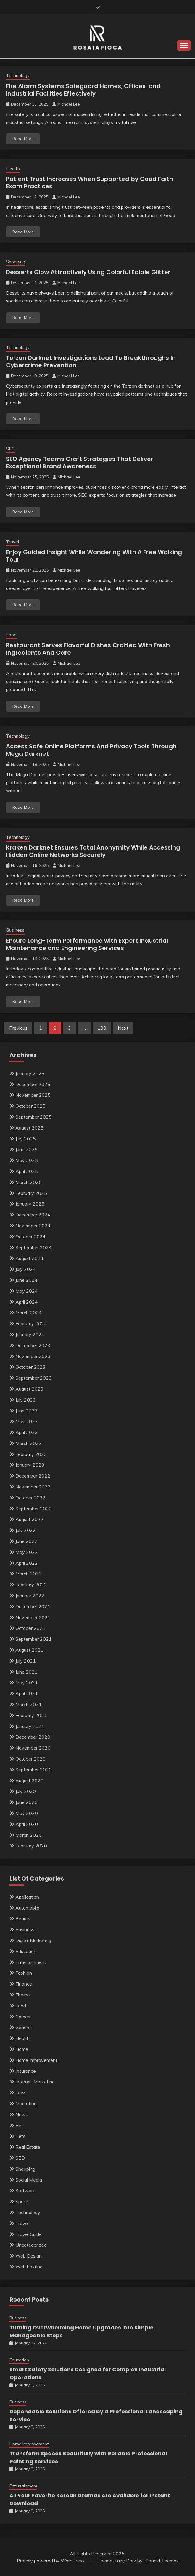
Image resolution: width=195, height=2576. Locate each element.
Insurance (25, 2071)
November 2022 (33, 1487)
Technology (18, 75)
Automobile (27, 1908)
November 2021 (33, 1617)
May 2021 (26, 1682)
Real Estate (27, 2147)
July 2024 (25, 1269)
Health (13, 168)
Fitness (23, 1995)
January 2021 (29, 1726)
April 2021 (26, 1693)
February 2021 (31, 1715)
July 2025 (25, 1139)
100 (101, 1028)
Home (21, 2049)
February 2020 (31, 1846)
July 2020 (25, 1791)
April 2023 (26, 1432)
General (23, 2027)
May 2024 (26, 1291)
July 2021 (25, 1661)
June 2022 (26, 1541)
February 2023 (31, 1454)
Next (123, 1028)
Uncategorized (31, 2245)
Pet (19, 2125)
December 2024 (32, 1215)
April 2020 (26, 1824)
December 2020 (32, 1737)
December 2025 (32, 1084)
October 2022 (30, 1498)
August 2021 (29, 1650)
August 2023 (29, 1389)
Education (25, 1951)
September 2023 (33, 1378)
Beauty (23, 1918)
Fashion (23, 1973)
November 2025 (33, 1095)
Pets (20, 2136)
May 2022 (26, 1552)
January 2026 (29, 1073)
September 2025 (33, 1117)
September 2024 (33, 1247)
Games (22, 2017)
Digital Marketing (33, 1940)
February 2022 (31, 1585)
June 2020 (26, 1802)
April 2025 (26, 1171)
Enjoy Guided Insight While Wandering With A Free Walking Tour (94, 556)
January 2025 (29, 1204)
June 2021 (26, 1672)
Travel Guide (28, 2234)
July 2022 (25, 1530)
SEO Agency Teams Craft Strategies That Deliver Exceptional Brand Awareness (79, 462)
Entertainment (30, 1962)
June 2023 (26, 1411)
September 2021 (33, 1639)
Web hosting (29, 2267)
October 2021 (30, 1628)
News (21, 2114)
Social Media (28, 2180)
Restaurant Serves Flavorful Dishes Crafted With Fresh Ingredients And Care (88, 649)
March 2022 (28, 1574)
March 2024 (28, 1312)
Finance (23, 1984)
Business (15, 930)
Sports (22, 2201)
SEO (10, 449)
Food (11, 634)
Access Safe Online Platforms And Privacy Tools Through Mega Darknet (91, 750)
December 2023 (32, 1345)
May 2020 (26, 1813)
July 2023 (25, 1400)
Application (27, 1897)
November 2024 (33, 1226)
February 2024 (31, 1323)
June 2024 (26, 1280)
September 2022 (33, 1509)
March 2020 (28, 1835)
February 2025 (31, 1193)
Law (20, 2093)
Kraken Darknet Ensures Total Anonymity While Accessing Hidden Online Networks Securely (93, 851)
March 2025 (28, 1182)
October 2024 (30, 1237)
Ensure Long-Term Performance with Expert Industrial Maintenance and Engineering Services (87, 944)
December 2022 (32, 1476)
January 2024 (29, 1334)
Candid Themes (162, 2561)
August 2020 (29, 1781)
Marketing (26, 2103)
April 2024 (26, 1302)
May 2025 (26, 1160)
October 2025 (30, 1106)
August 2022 (29, 1519)
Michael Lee (68, 104)
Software (25, 2190)
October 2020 (30, 1759)
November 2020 (33, 1748)
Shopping (15, 262)
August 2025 (29, 1128)
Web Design (28, 2256)
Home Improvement (36, 2060)
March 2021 (28, 1704)
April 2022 (26, 1563)
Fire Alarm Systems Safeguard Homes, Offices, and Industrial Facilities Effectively (83, 90)
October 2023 (30, 1367)
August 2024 (29, 1258)
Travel (12, 542)
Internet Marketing (35, 2082)
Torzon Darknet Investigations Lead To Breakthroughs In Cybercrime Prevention (91, 361)
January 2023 (29, 1465)
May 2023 (26, 1421)
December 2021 (32, 1606)
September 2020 (33, 1770)
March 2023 (28, 1443)
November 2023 (33, 1356)
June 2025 (26, 1149)
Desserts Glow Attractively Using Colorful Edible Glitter (88, 272)
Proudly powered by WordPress (51, 2561)
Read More (23, 138)
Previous (18, 1028)
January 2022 (29, 1595)
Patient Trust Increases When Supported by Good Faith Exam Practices (89, 182)
